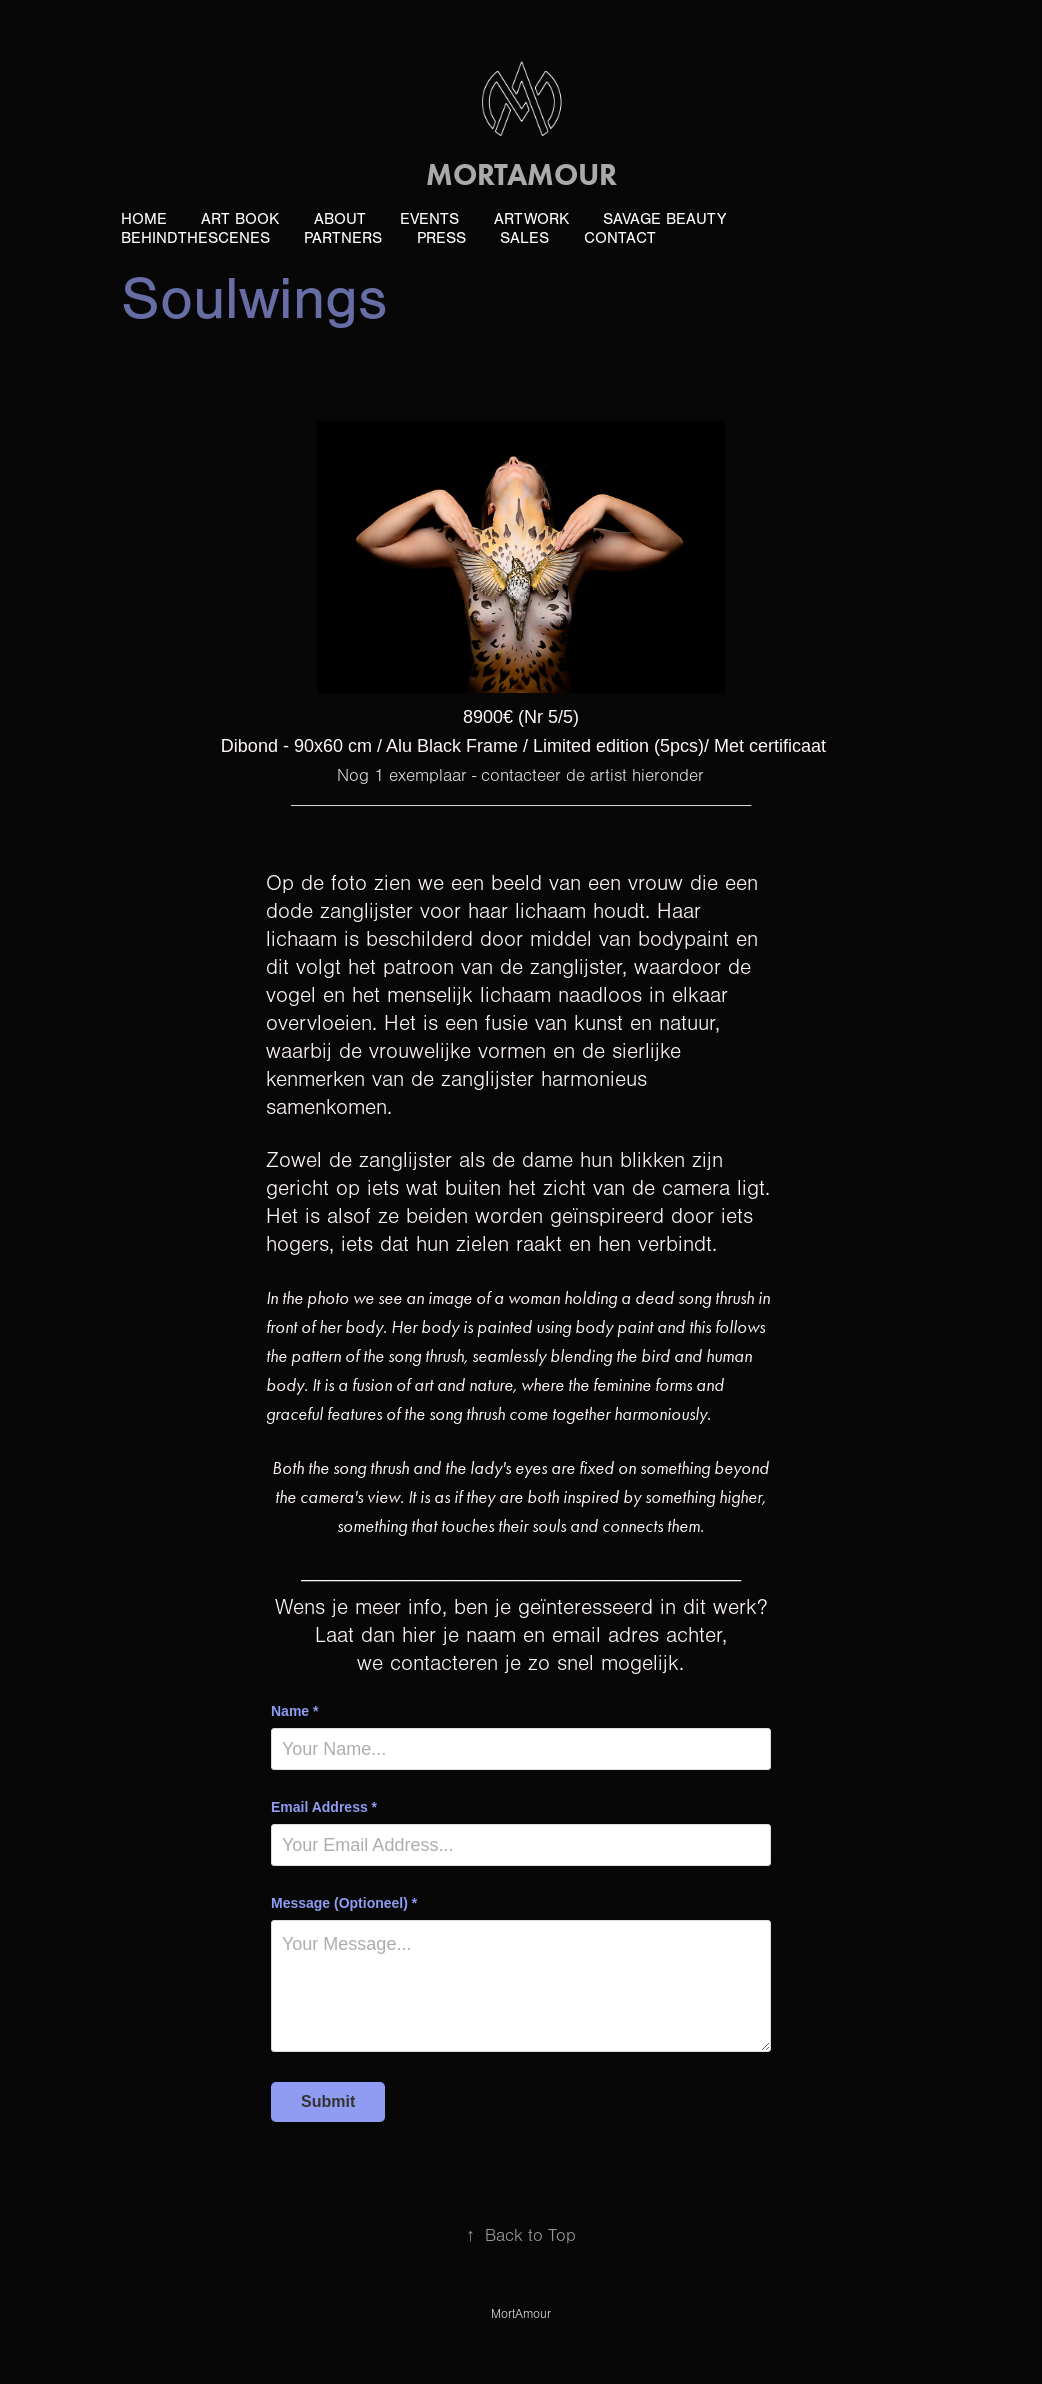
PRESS (441, 238)
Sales (524, 238)
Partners (343, 238)
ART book (240, 219)
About (340, 219)
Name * (294, 1711)
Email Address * (324, 1807)
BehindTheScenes (195, 238)
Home (144, 219)
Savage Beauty (664, 219)
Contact (620, 238)
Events (429, 219)
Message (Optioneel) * (344, 1903)
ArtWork (531, 219)
